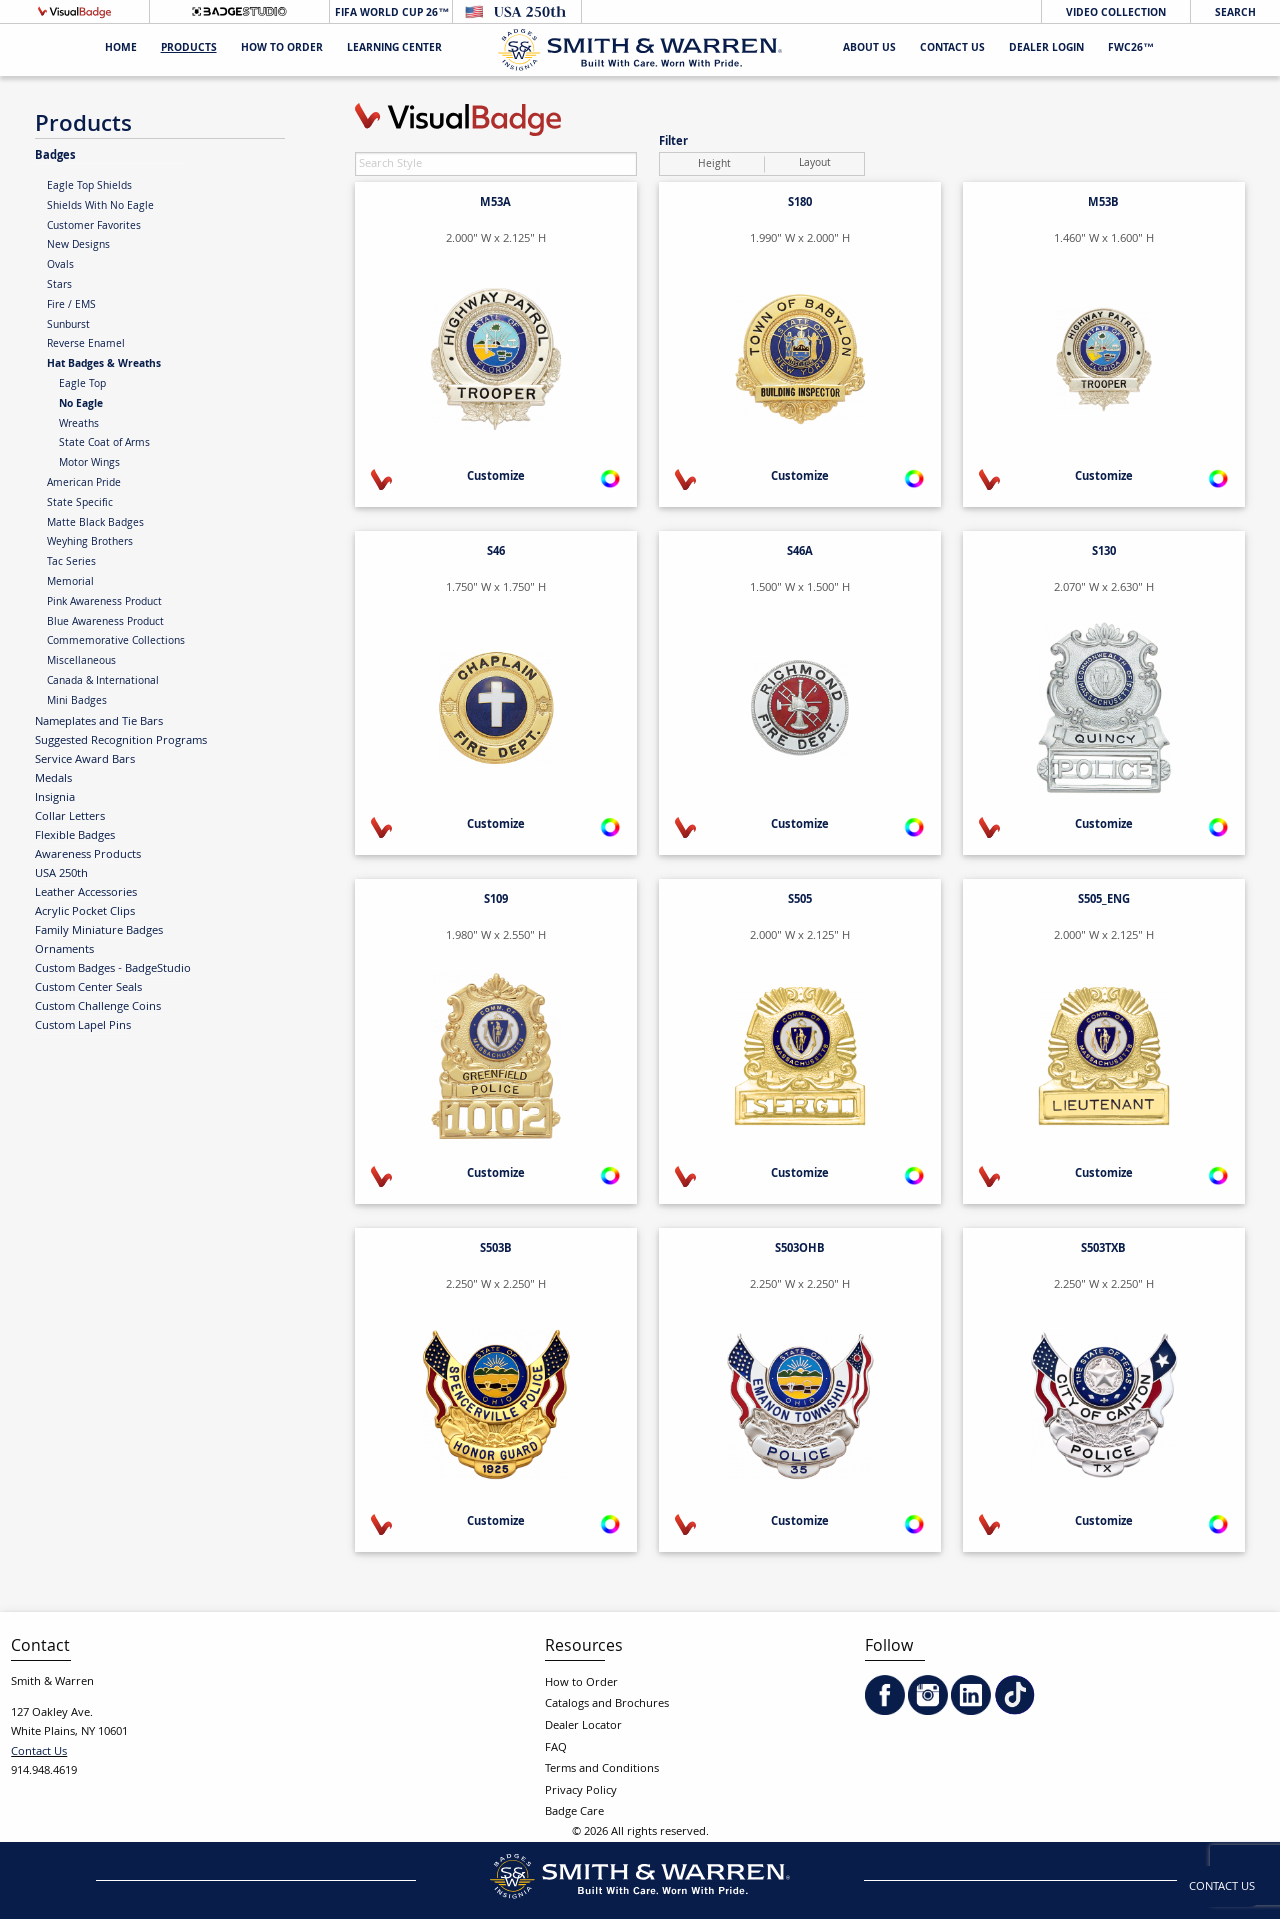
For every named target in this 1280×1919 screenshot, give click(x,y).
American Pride (84, 484)
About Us (869, 49)
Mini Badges (77, 702)
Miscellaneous (81, 662)
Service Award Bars (85, 760)
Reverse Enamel (86, 345)
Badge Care (574, 1812)
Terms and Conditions (602, 1769)
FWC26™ (1131, 49)
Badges (55, 155)
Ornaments (64, 950)
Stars (59, 286)
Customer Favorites (94, 227)
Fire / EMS (71, 306)
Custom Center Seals (88, 988)
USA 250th (61, 874)
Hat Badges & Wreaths (104, 365)
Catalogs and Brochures (607, 1704)
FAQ (556, 1748)
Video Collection (1116, 13)
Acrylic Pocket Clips (85, 912)
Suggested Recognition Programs (121, 741)
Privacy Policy (581, 1791)
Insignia (55, 798)
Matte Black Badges (95, 524)
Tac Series (71, 563)
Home (121, 49)
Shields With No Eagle (100, 207)
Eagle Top (82, 385)
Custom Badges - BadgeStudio (113, 969)
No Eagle (81, 405)
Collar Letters (70, 817)
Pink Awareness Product (104, 603)
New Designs (78, 246)
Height (714, 165)
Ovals (60, 266)
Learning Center (394, 49)
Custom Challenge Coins (98, 1007)
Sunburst (68, 326)
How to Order (581, 1683)
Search (1235, 13)
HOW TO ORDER (282, 49)
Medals (53, 779)
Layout (815, 164)
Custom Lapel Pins (83, 1026)
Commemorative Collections (116, 642)
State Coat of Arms (104, 444)
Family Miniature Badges (99, 931)
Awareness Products (88, 855)
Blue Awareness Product (105, 623)
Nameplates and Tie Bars (99, 722)
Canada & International (103, 682)
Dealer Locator (583, 1726)
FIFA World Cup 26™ (390, 13)
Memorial (70, 583)
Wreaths (79, 425)
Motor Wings (89, 464)
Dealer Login (1046, 49)
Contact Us (952, 49)
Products (189, 49)
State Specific (80, 504)
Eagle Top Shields (89, 187)
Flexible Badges (75, 836)
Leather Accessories (86, 893)
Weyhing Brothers (90, 543)
